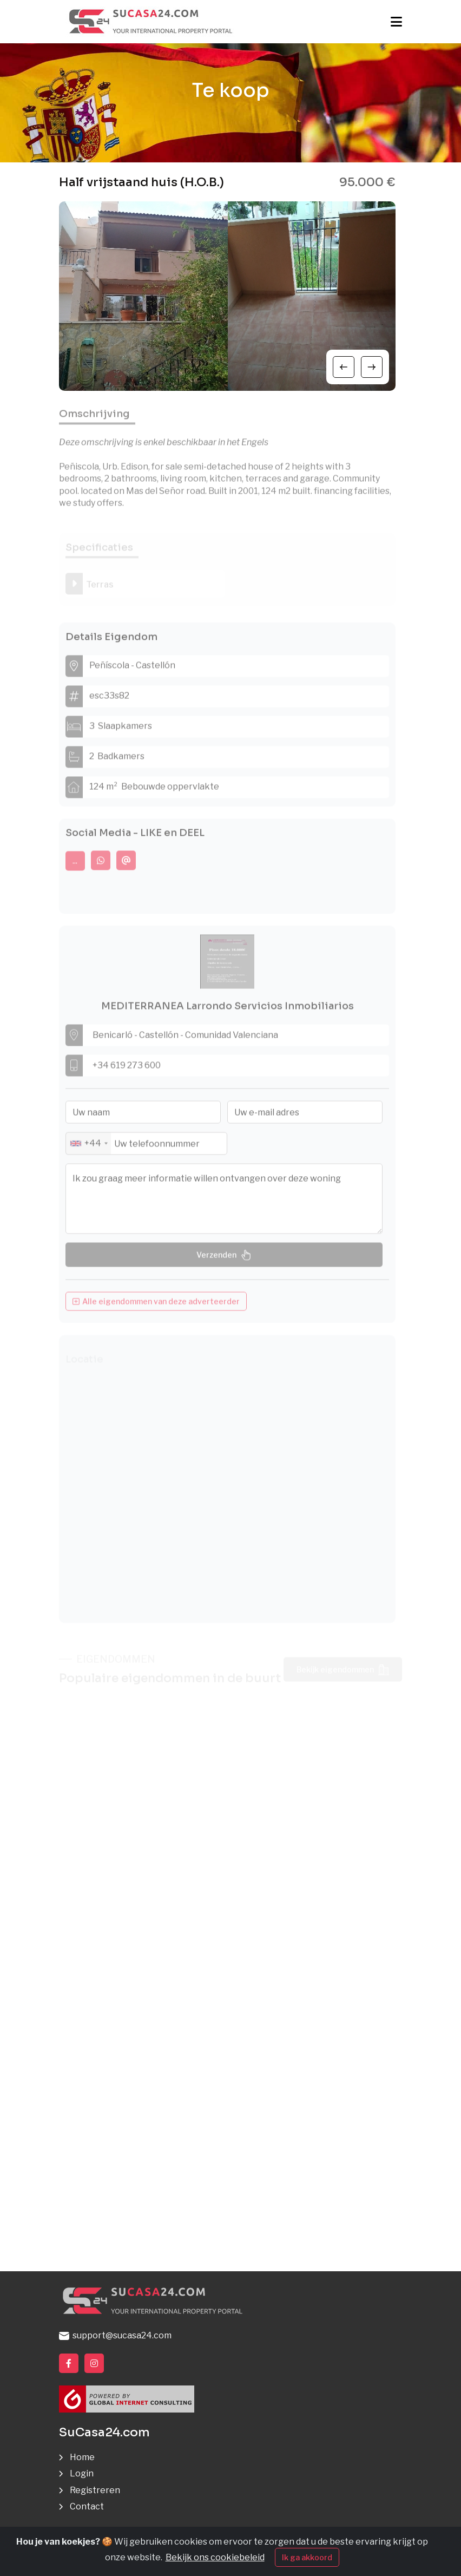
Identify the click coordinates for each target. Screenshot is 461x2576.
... (75, 867)
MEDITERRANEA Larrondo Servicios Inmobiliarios (227, 1012)
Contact (87, 2506)
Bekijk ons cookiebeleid (215, 2557)
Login (82, 2473)
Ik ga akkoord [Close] (307, 2557)
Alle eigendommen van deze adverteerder (156, 1307)
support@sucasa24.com (115, 2335)
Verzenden (224, 1261)
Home (82, 2457)
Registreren (95, 2490)
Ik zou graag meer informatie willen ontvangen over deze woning (224, 1205)
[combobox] (88, 1150)
